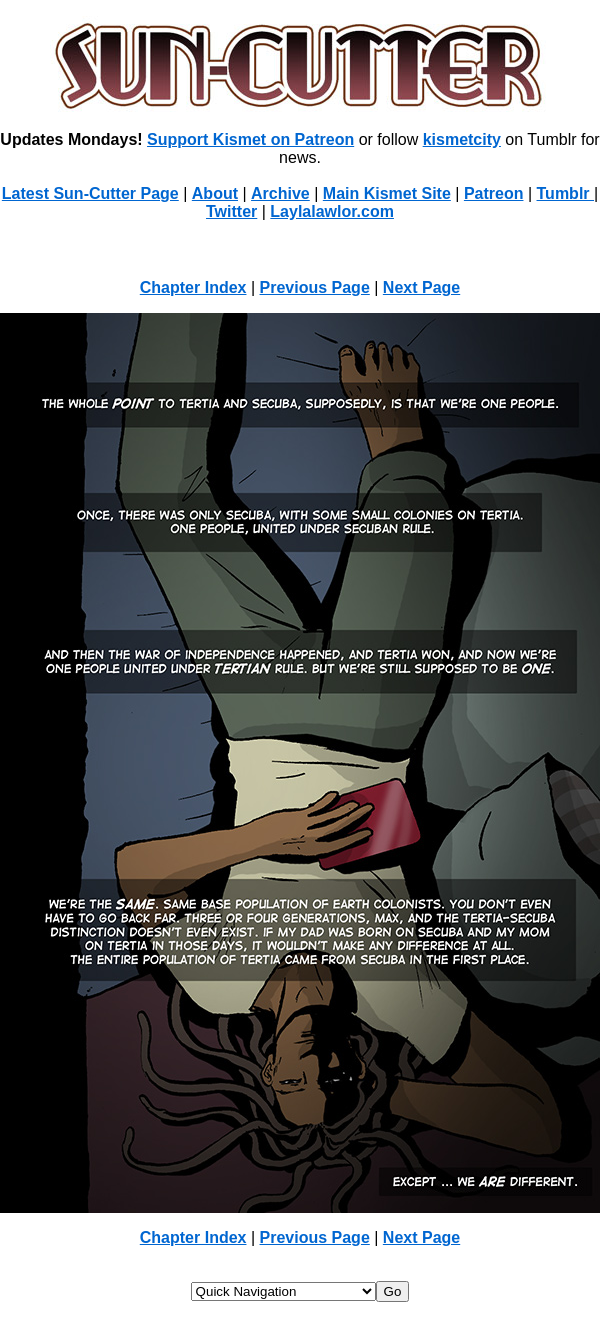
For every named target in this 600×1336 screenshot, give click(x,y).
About (215, 193)
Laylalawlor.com (332, 211)
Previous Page (315, 287)
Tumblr (565, 193)
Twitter (231, 211)
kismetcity (462, 139)
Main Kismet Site (387, 193)
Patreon (494, 193)
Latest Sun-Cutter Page (90, 193)
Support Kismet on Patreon (250, 139)
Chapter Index (193, 287)
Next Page (421, 287)
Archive (280, 193)
